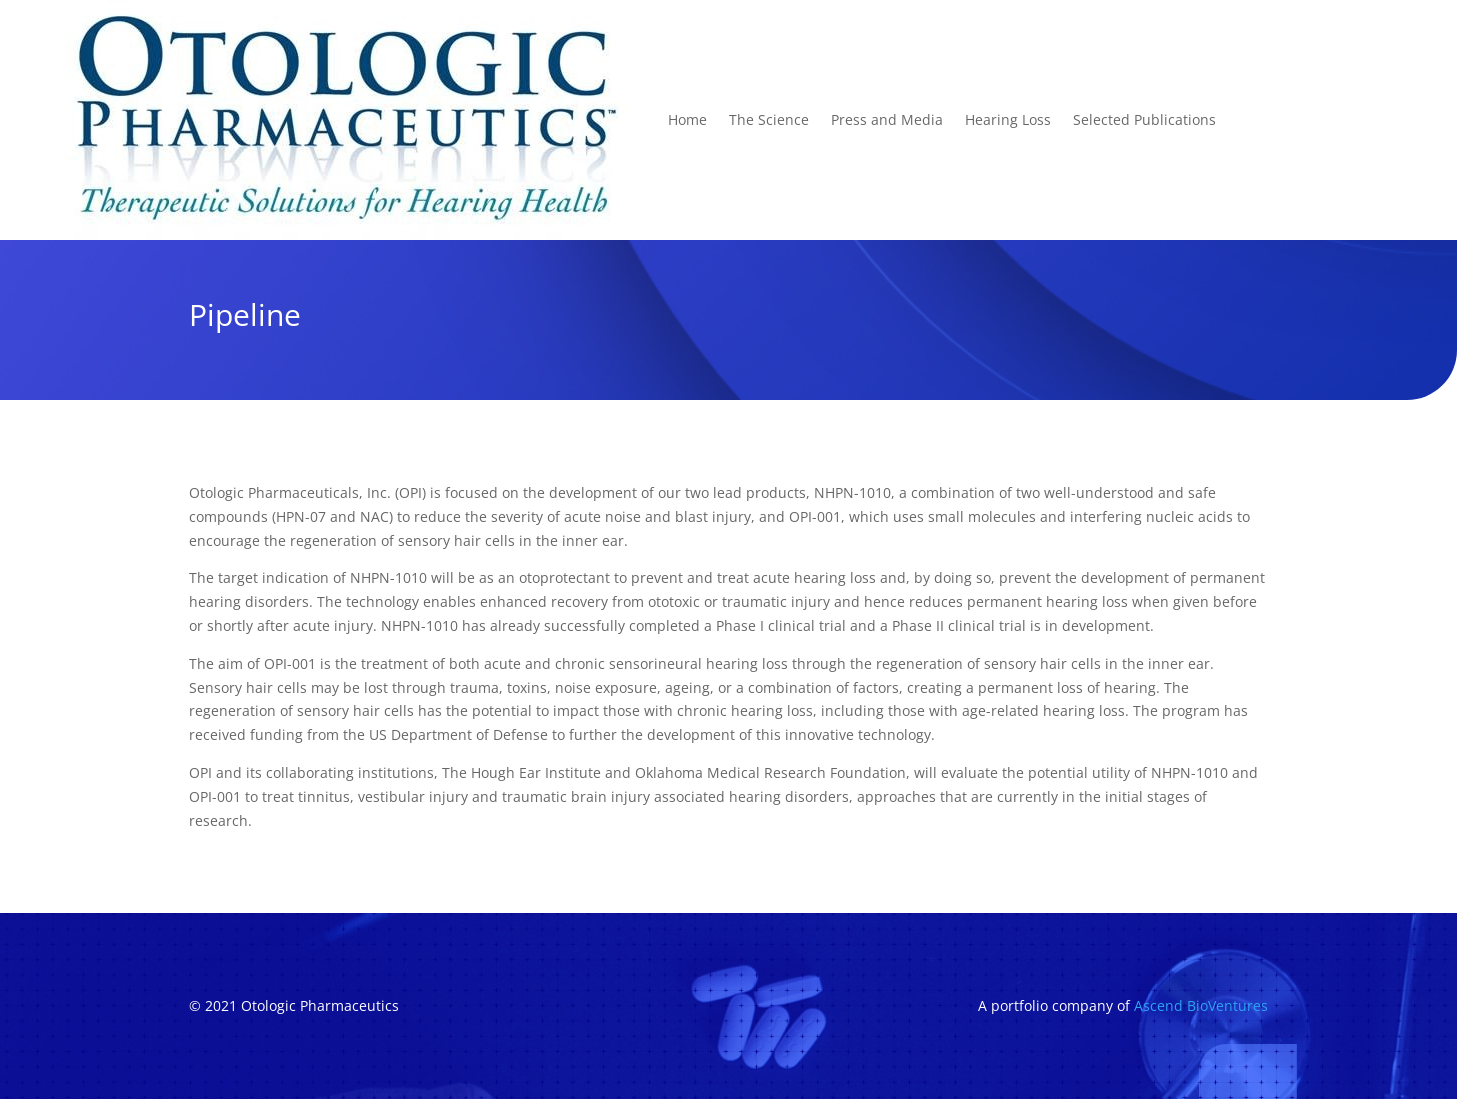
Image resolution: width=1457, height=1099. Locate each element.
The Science (769, 119)
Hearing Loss (1008, 119)
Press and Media (887, 119)
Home (687, 119)
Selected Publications (1144, 119)
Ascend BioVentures (1201, 1005)
